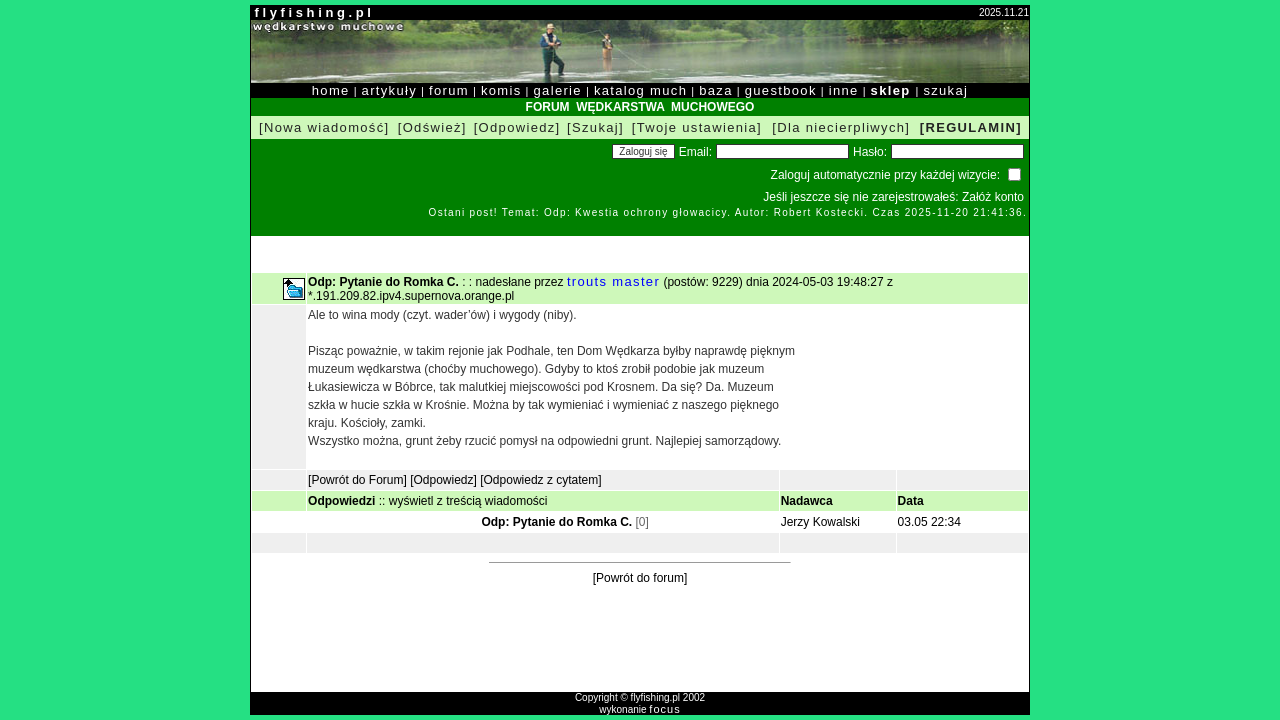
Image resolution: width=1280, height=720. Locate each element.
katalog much (640, 90)
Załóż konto (993, 197)
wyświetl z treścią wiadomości (468, 501)
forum (449, 90)
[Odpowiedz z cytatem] (540, 480)
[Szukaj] (595, 127)
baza (716, 90)
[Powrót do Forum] (357, 480)
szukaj (945, 90)
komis (501, 90)
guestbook (781, 90)
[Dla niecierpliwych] (841, 127)
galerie (558, 90)
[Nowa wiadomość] (324, 127)
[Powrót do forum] (640, 578)
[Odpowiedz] (517, 127)
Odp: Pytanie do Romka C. (556, 522)
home (331, 90)
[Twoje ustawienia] (697, 127)
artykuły (389, 90)
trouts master (613, 281)
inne (844, 90)
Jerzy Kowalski (820, 522)
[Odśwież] (432, 127)
